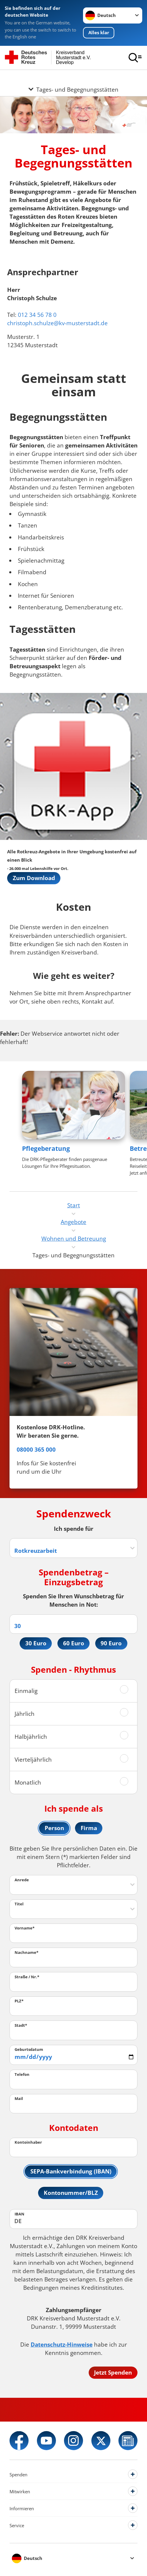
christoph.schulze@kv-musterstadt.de (57, 323)
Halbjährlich (31, 1736)
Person (54, 1827)
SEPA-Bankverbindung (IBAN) (70, 2171)
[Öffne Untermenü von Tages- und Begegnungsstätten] (73, 77)
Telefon (22, 2074)
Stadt (21, 2025)
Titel (19, 1903)
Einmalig (26, 1690)
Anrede (22, 1879)
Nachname (26, 1952)
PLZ (19, 2000)
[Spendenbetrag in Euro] (73, 1624)
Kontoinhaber (28, 2142)
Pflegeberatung (46, 1148)
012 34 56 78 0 (37, 314)
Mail (19, 2098)
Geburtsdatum (29, 2049)
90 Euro (111, 1643)
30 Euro (35, 1643)
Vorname (25, 1928)
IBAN (19, 2214)
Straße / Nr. (27, 1976)
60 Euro (73, 1643)
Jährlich (25, 1713)
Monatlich (28, 1782)
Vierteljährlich (33, 1759)
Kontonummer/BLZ (71, 2192)
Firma (89, 1827)
